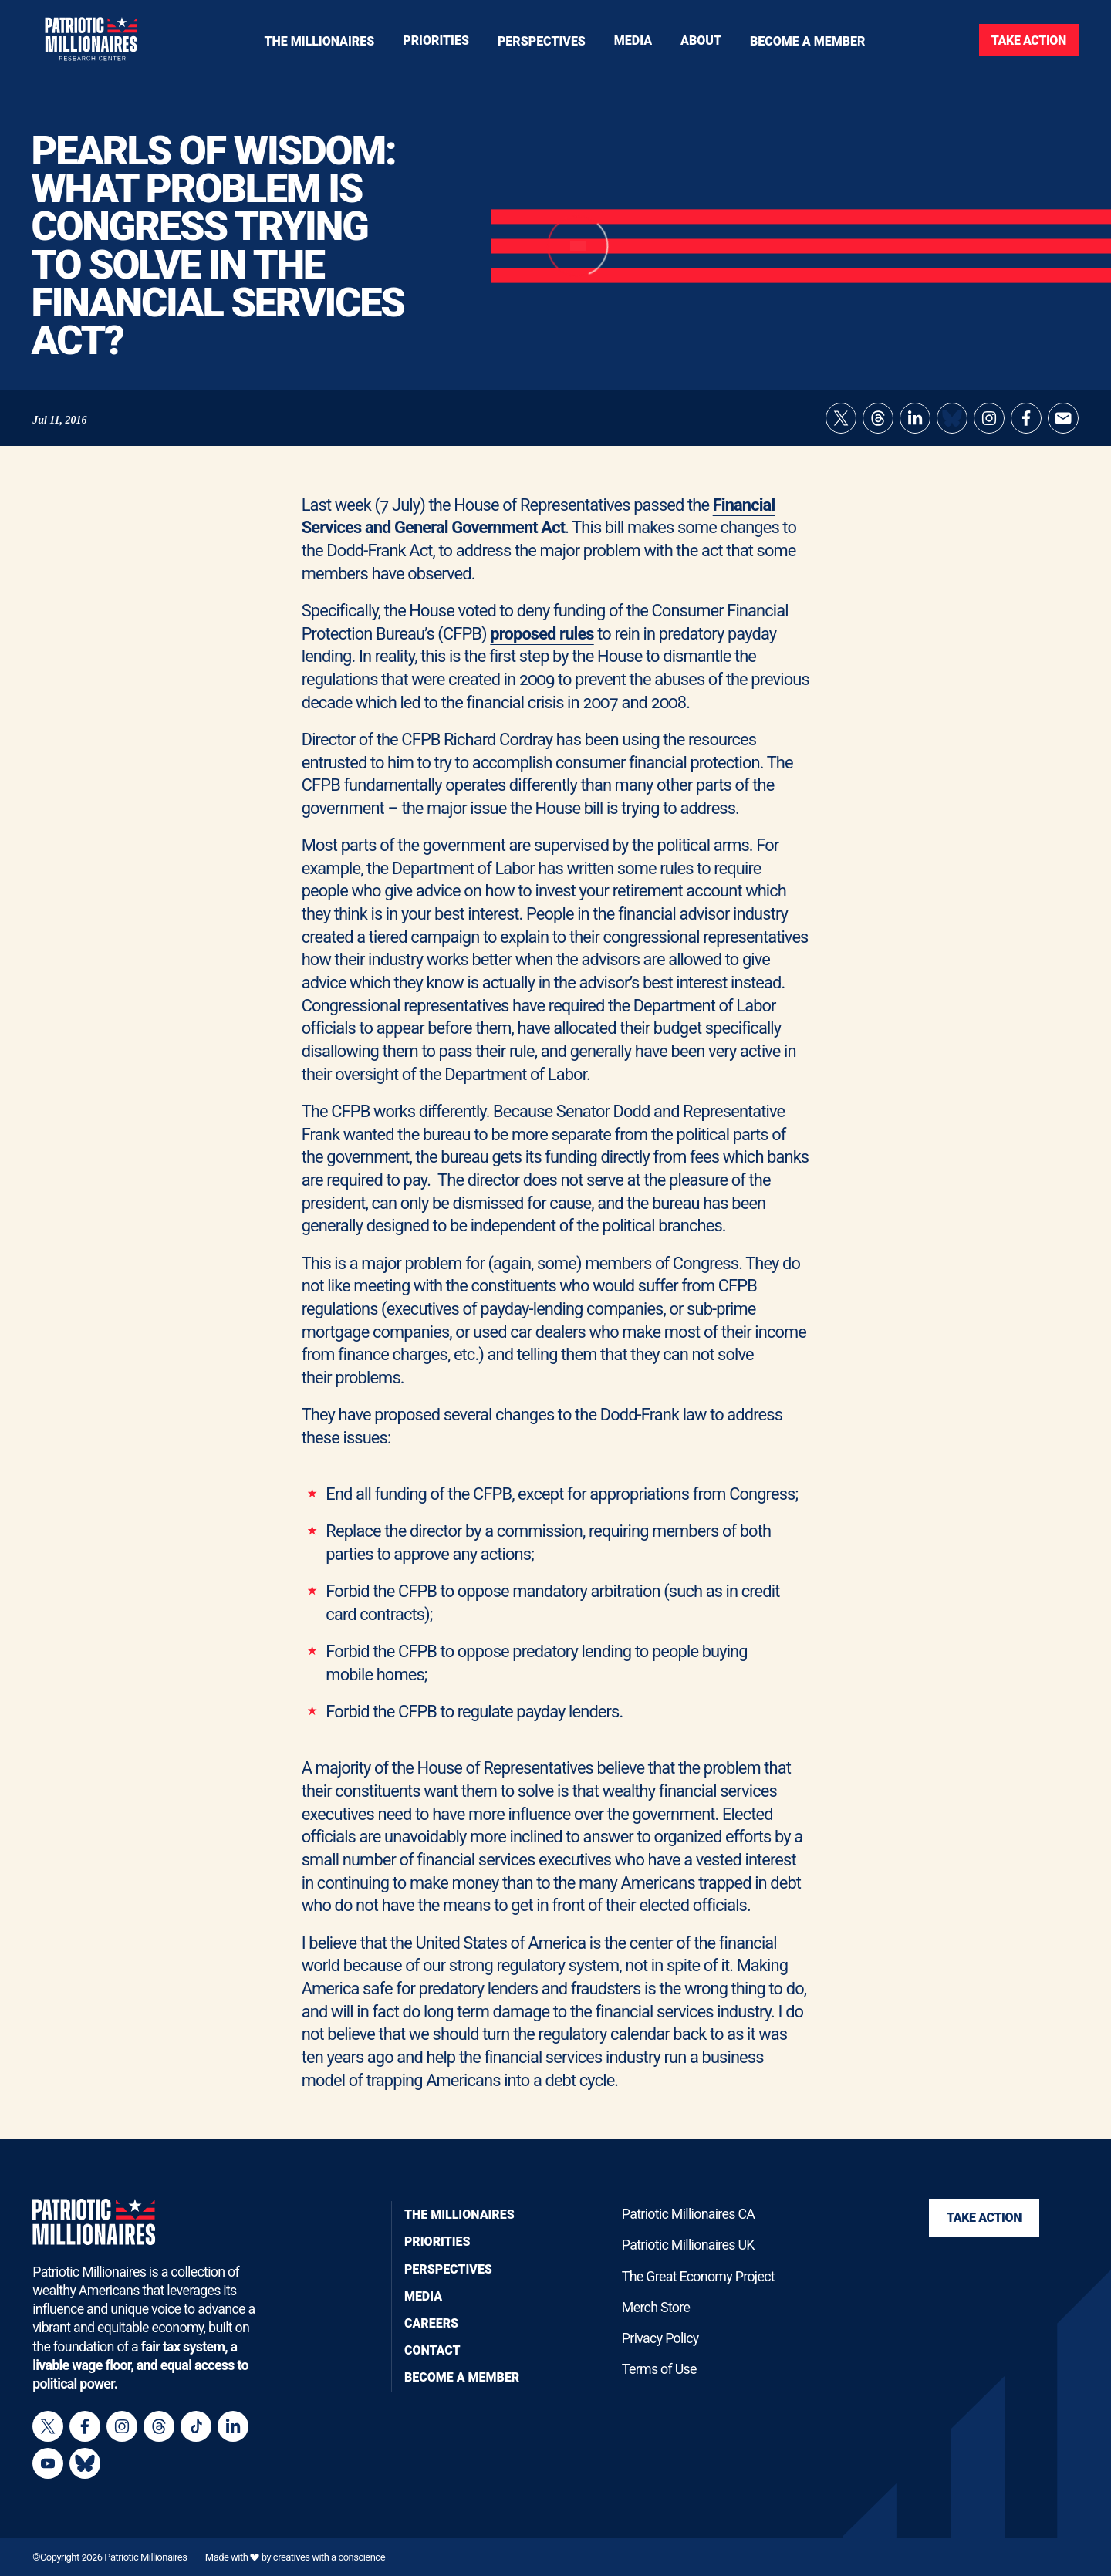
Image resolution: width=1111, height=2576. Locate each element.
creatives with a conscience (329, 2557)
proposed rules (541, 633)
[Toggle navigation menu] (436, 40)
